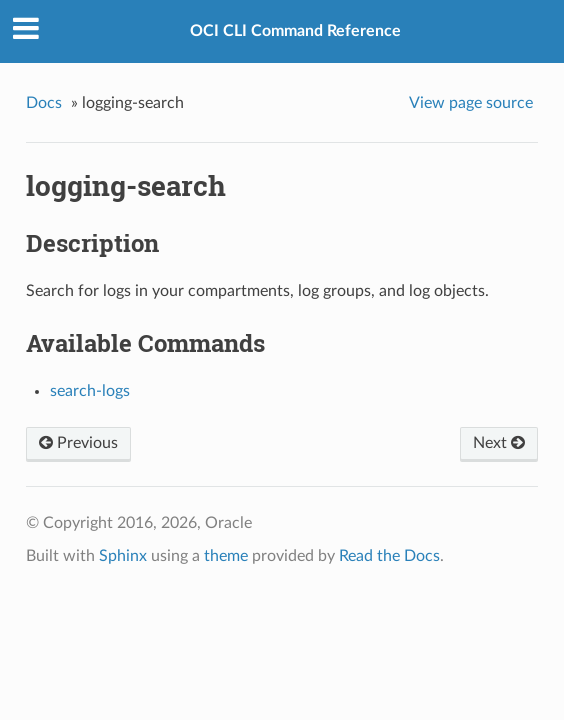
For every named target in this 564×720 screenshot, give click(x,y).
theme (226, 556)
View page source (471, 103)
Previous (78, 443)
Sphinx (123, 556)
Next (499, 443)
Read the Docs (389, 556)
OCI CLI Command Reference (295, 31)
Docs (44, 103)
